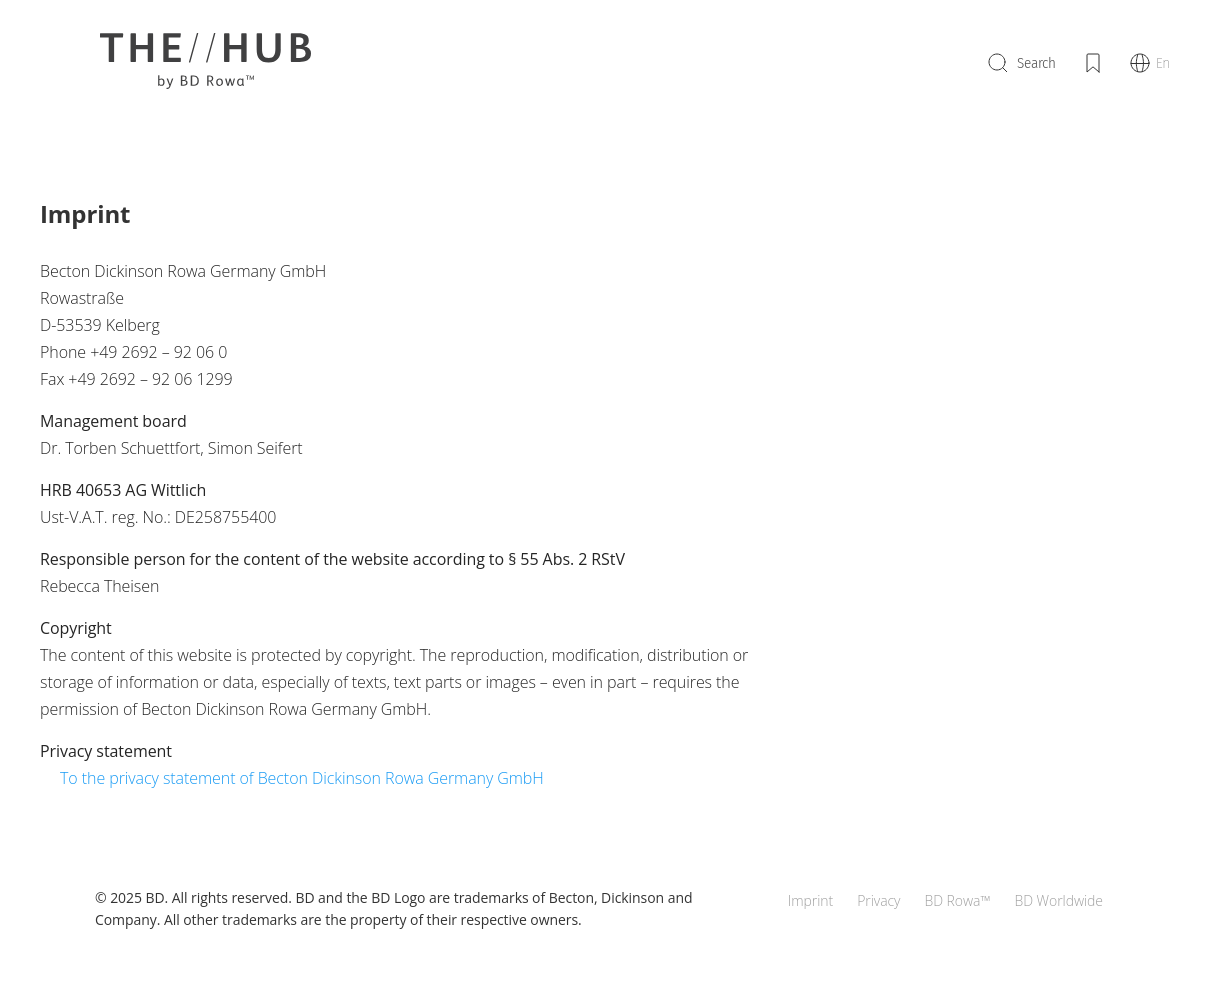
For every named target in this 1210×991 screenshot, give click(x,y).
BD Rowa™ (957, 900)
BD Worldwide (1058, 900)
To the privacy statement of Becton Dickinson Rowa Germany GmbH (302, 778)
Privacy (878, 900)
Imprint (810, 900)
